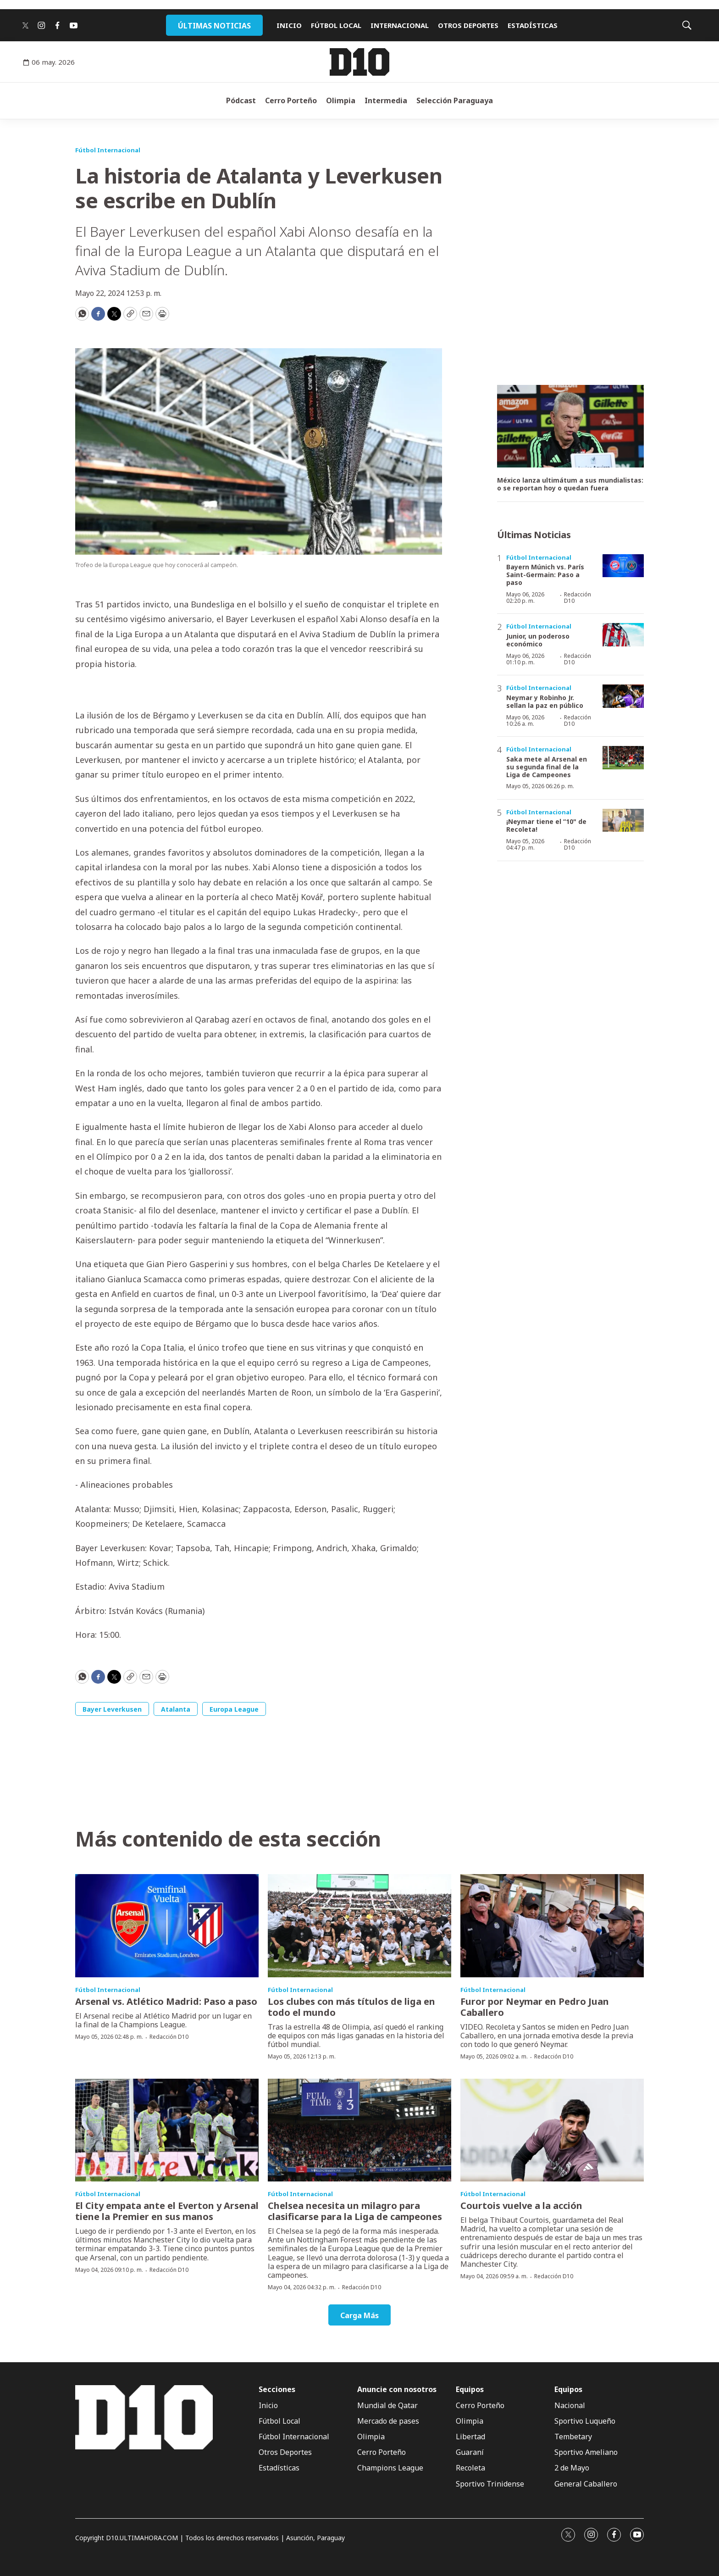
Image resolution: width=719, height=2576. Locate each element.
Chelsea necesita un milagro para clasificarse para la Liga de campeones (355, 2211)
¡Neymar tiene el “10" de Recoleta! (546, 825)
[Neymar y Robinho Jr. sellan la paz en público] (623, 696)
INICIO (289, 25)
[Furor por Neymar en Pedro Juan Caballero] (552, 1925)
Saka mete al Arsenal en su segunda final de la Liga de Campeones (546, 767)
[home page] (359, 62)
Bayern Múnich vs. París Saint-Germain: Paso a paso (545, 574)
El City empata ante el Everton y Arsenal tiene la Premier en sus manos (167, 2211)
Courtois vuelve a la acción (521, 2205)
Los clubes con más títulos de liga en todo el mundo (351, 2007)
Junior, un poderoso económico (538, 640)
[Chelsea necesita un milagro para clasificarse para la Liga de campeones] (359, 2130)
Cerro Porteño (291, 100)
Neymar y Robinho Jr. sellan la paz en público (544, 701)
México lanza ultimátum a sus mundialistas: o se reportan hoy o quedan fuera (570, 484)
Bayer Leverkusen (112, 1709)
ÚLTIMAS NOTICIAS (214, 26)
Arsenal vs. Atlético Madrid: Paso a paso (166, 2001)
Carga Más (359, 2315)
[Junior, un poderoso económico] (623, 634)
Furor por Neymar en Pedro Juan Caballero (534, 2007)
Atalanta (175, 1709)
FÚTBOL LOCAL (336, 25)
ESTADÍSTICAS (533, 25)
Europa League (234, 1709)
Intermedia (386, 100)
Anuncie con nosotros (397, 2389)
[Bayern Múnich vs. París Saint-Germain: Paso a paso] (623, 566)
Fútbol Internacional (107, 150)
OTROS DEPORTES (468, 25)
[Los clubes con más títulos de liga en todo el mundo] (359, 1925)
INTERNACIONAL (400, 25)
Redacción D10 (577, 597)
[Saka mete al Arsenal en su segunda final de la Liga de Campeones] (623, 757)
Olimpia (340, 100)
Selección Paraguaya (454, 100)
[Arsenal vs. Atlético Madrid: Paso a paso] (167, 1925)
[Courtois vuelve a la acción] (552, 2130)
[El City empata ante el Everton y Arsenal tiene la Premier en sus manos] (167, 2130)
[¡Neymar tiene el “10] (623, 820)
